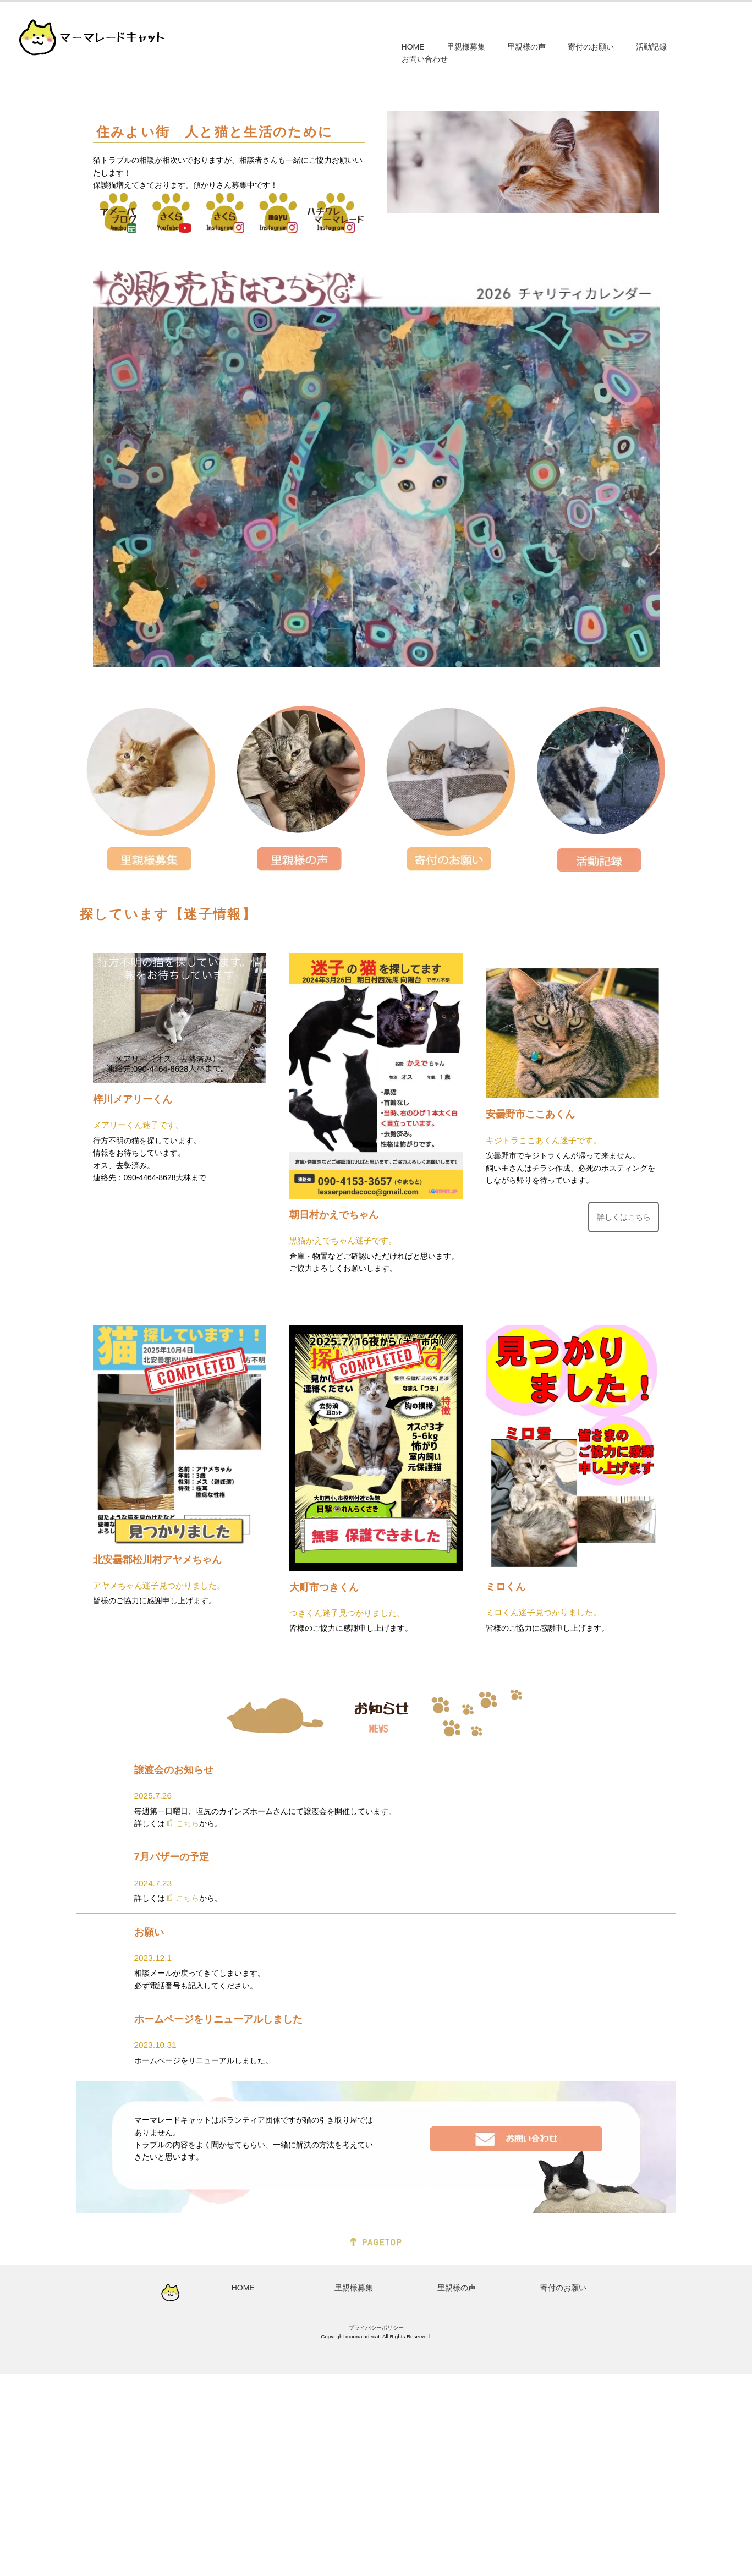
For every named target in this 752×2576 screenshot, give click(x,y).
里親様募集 (466, 46)
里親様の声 (526, 46)
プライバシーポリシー (376, 2530)
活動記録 (651, 46)
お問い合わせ (425, 58)
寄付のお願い (591, 46)
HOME (413, 46)
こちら (183, 2025)
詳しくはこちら (623, 1419)
